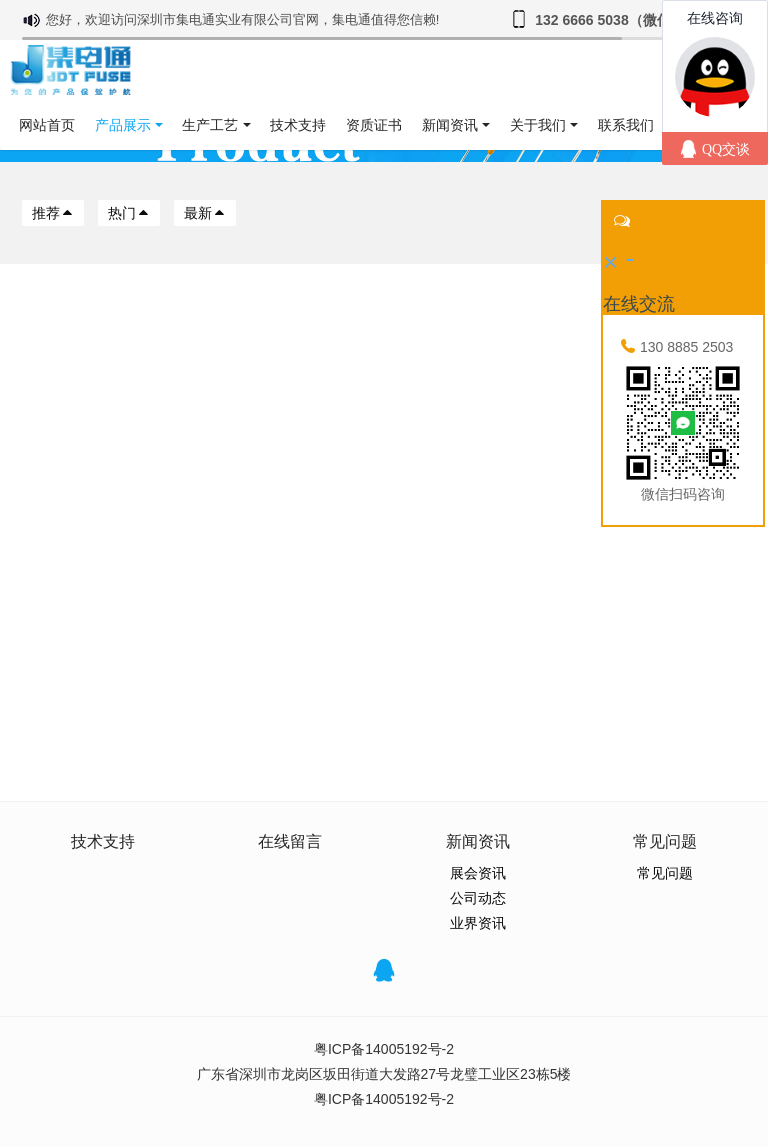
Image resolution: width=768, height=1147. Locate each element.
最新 (205, 213)
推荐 (53, 213)
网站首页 (47, 125)
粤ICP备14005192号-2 (384, 1049)
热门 (129, 213)
